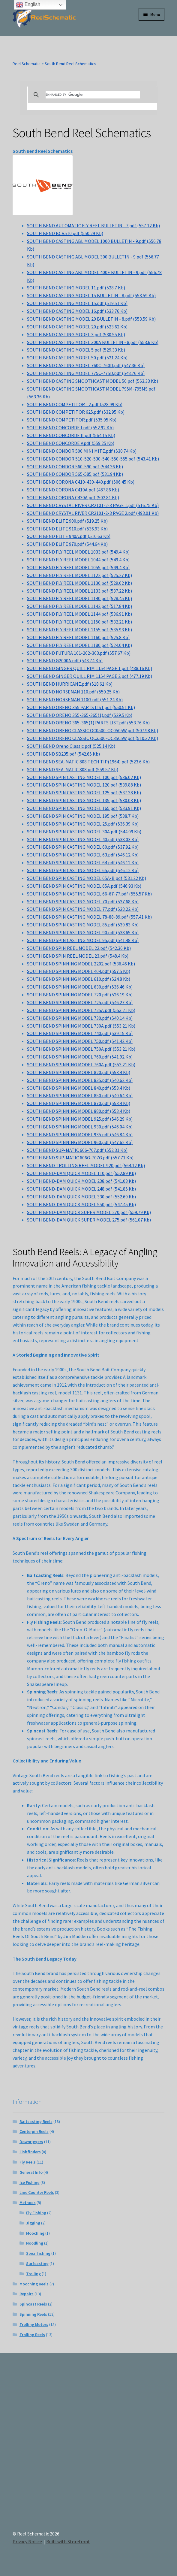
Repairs (27, 2294)
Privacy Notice (27, 2541)
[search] (93, 94)
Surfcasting (37, 2263)
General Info (31, 2172)
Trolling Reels (32, 2334)
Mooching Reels (34, 2284)
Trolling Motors (34, 2324)
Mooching (35, 2233)
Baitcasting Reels (36, 2121)
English (28, 4)
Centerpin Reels (34, 2131)
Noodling (34, 2243)
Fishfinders (30, 2152)
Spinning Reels (33, 2314)
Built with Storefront (68, 2541)
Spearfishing (38, 2253)
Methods (28, 2202)
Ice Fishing (30, 2182)
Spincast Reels (33, 2304)
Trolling (33, 2273)
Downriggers (31, 2141)
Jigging (33, 2223)
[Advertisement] (88, 2446)
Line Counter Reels (37, 2192)
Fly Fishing (36, 2212)
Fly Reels (28, 2162)
